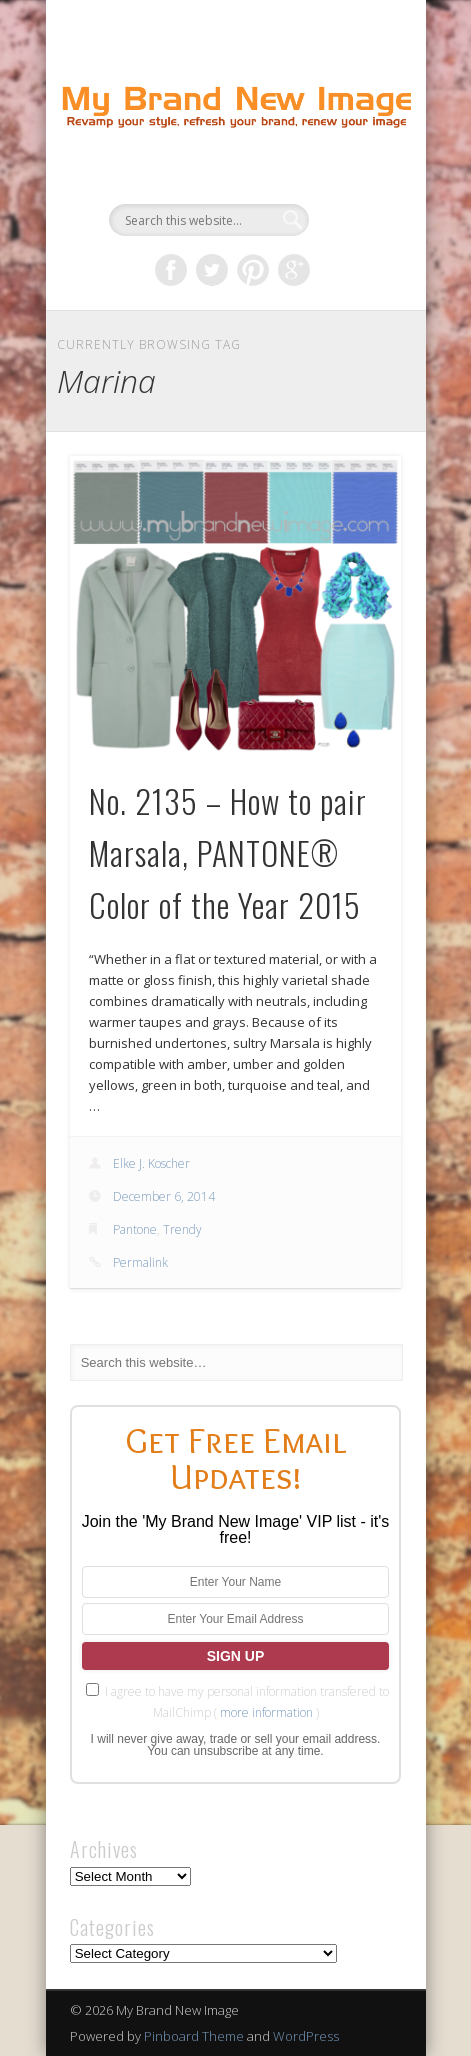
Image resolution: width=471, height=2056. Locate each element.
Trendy (182, 1229)
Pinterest (253, 270)
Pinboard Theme (194, 2036)
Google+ (294, 270)
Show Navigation (352, 179)
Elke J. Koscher (151, 1163)
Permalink (140, 1262)
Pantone (135, 1229)
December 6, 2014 (164, 1196)
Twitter (212, 270)
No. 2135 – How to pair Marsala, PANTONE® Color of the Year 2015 (228, 852)
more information (266, 1712)
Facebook (171, 270)
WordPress (306, 2036)
